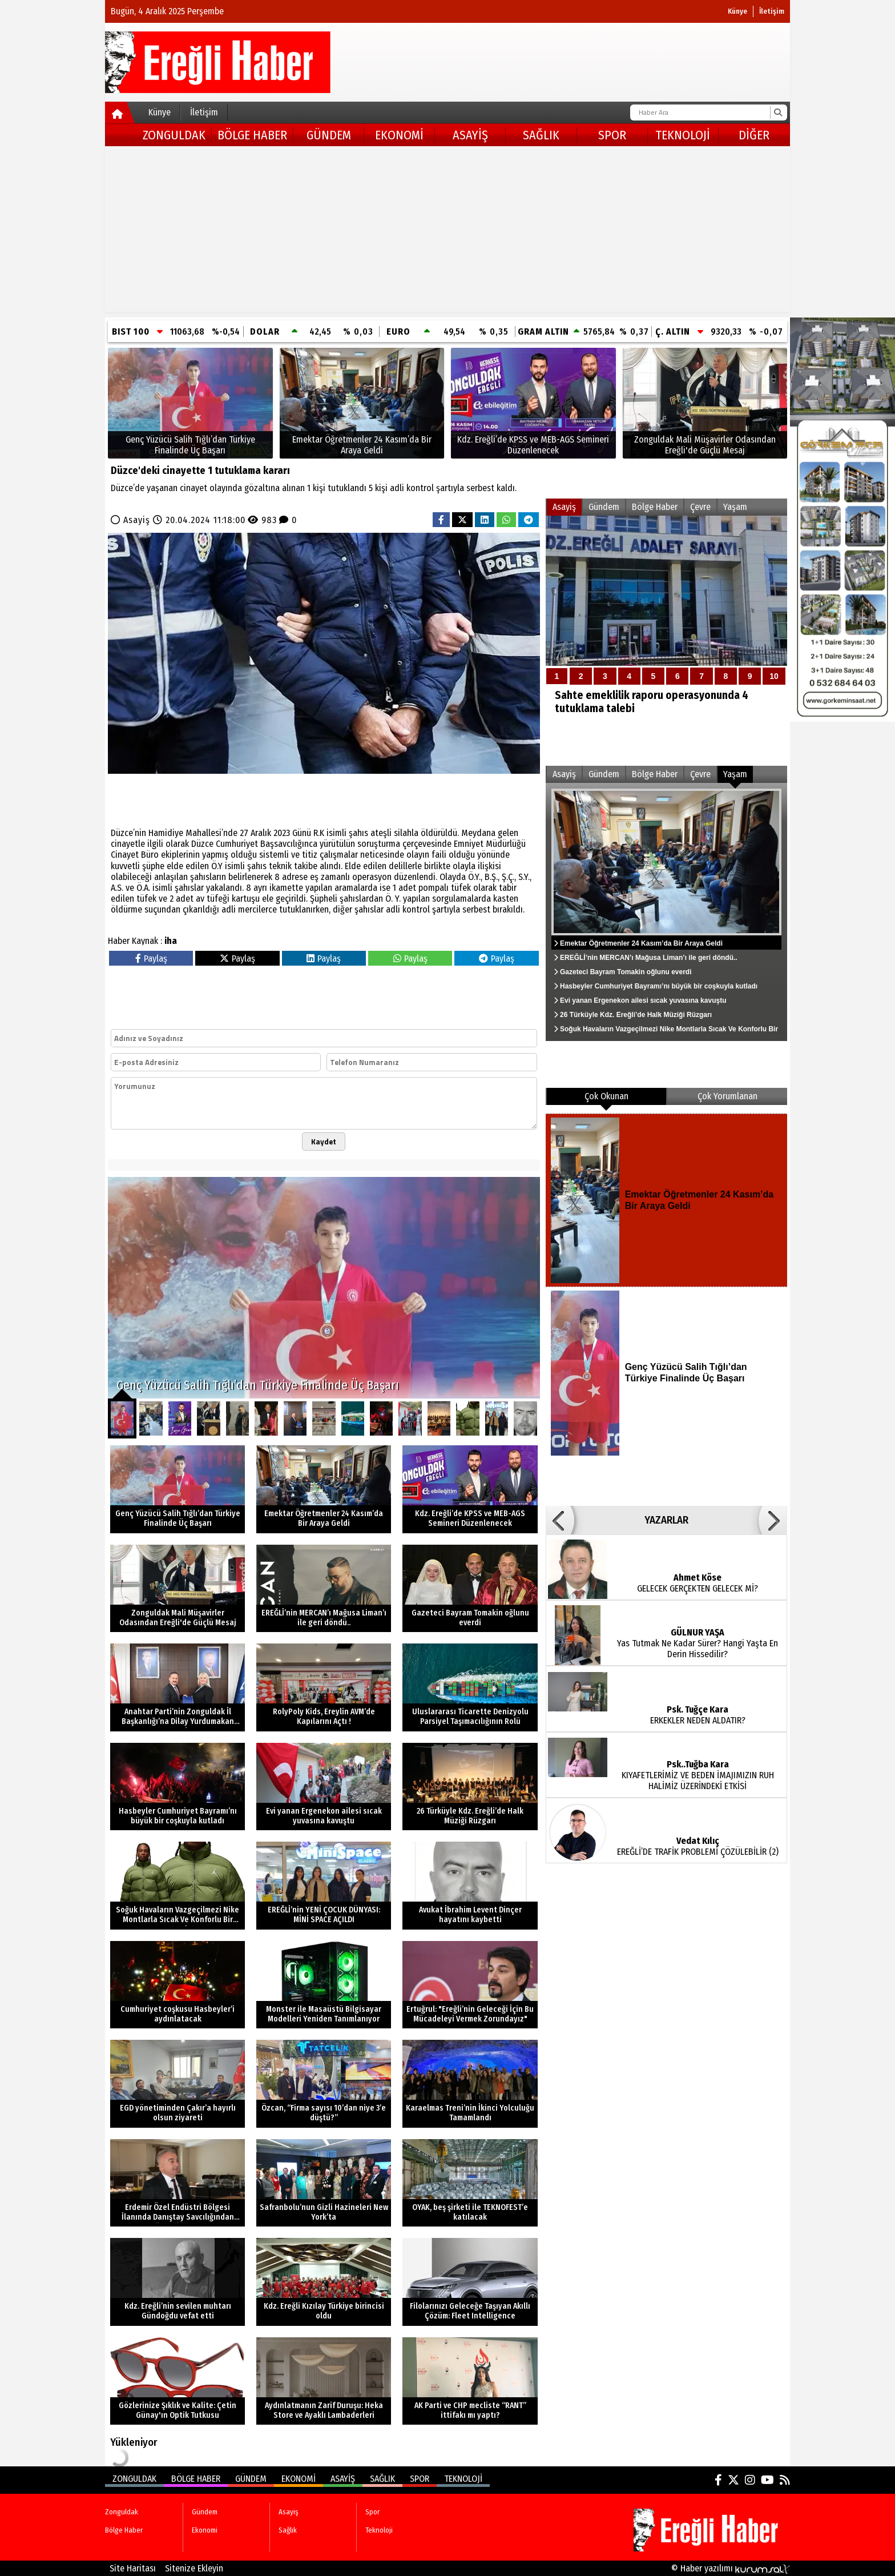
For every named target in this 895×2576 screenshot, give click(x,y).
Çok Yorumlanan (727, 1096)
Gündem (329, 135)
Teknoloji (682, 135)
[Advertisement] (447, 232)
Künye (737, 11)
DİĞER (754, 135)
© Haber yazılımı (730, 2568)
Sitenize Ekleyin (194, 2568)
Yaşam (735, 506)
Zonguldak (174, 135)
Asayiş (470, 135)
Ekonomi (399, 135)
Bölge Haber (252, 135)
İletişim (771, 11)
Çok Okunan (606, 1096)
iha (170, 940)
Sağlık (541, 135)
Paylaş (151, 958)
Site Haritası (133, 2568)
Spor (612, 135)
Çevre (700, 506)
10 (774, 676)
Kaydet (323, 1141)
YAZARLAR (666, 1520)
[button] (560, 1520)
